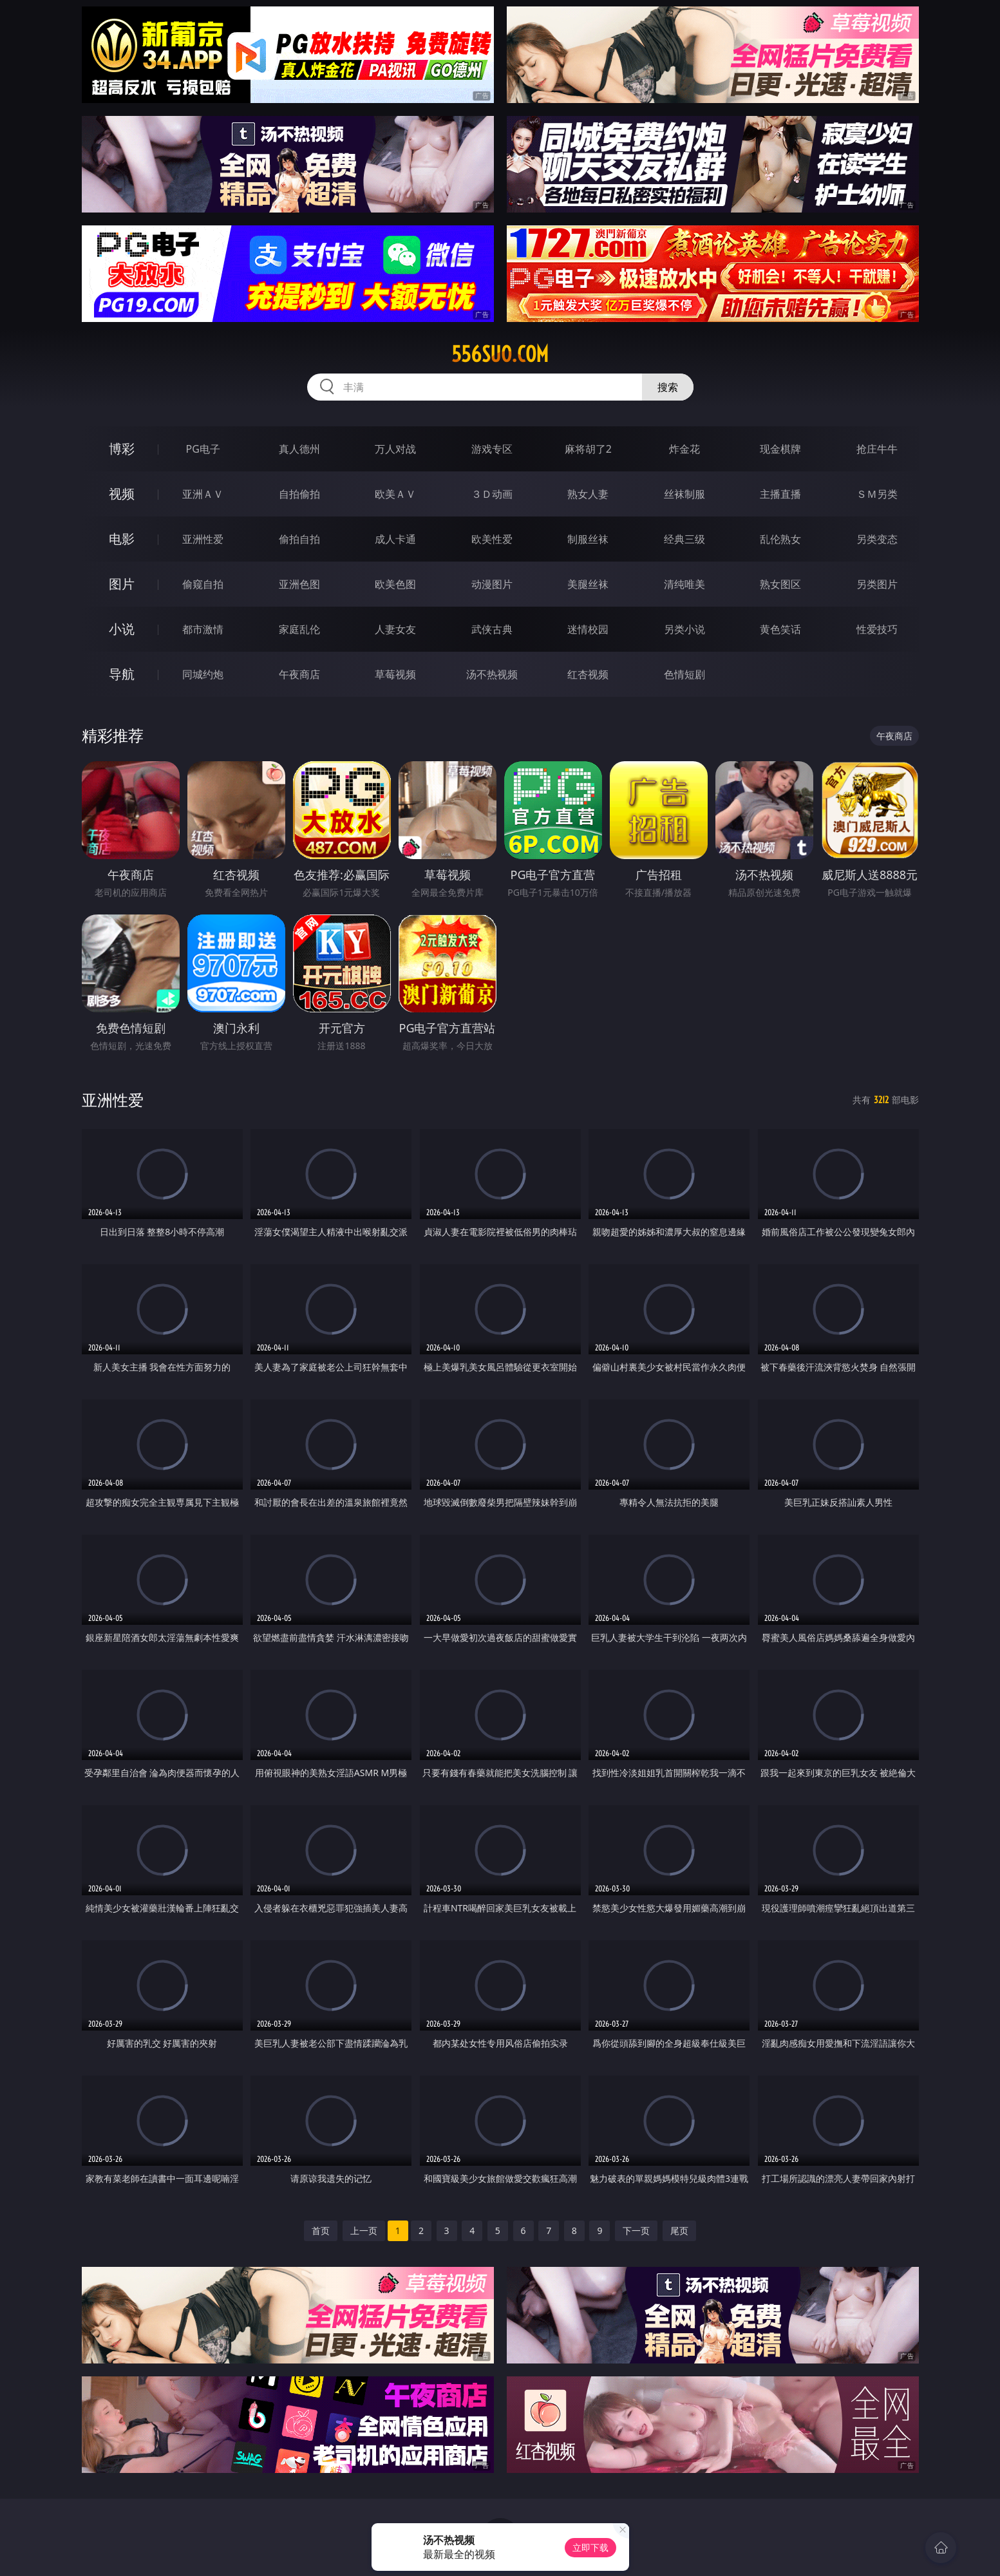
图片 (122, 583)
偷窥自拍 (202, 584)
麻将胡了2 (588, 449)
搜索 (667, 387)
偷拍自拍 (299, 539)
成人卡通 (395, 539)
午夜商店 (299, 674)
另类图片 (877, 584)
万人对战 (395, 449)
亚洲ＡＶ (202, 494)
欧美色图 (395, 584)
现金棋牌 (780, 449)
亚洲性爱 (202, 539)
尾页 (679, 2230)
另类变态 (877, 539)
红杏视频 (587, 674)
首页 (321, 2230)
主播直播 (780, 494)
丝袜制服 (684, 494)
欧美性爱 (492, 539)
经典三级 (684, 539)
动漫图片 (492, 584)
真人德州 (299, 449)
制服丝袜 (587, 539)
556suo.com (500, 354)
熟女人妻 (587, 494)
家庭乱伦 (299, 629)
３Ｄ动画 (492, 494)
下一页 (636, 2230)
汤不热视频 (492, 674)
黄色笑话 (780, 629)
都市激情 (202, 629)
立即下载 (590, 2547)
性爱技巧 (877, 629)
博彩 (122, 448)
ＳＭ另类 (877, 494)
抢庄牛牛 (877, 449)
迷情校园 (587, 629)
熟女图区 (780, 584)
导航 (122, 674)
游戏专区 (492, 449)
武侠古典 (492, 629)
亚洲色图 (299, 584)
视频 (122, 493)
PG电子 (203, 449)
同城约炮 (202, 674)
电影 (122, 538)
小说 (122, 629)
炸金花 (684, 449)
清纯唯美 (684, 584)
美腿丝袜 (587, 584)
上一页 (363, 2230)
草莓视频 (395, 674)
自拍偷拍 (299, 494)
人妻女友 (395, 629)
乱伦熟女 (780, 539)
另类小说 (684, 629)
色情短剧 (684, 674)
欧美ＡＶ (395, 494)
